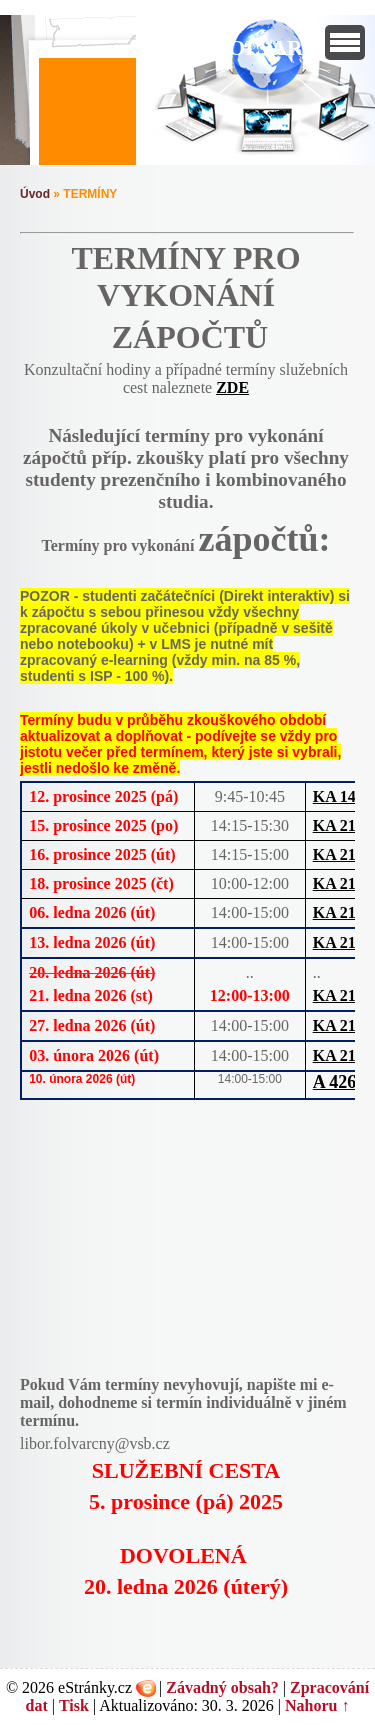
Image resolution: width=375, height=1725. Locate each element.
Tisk (74, 1705)
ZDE (232, 387)
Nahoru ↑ (317, 1705)
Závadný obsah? (222, 1687)
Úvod (35, 194)
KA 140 (338, 796)
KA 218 (338, 825)
